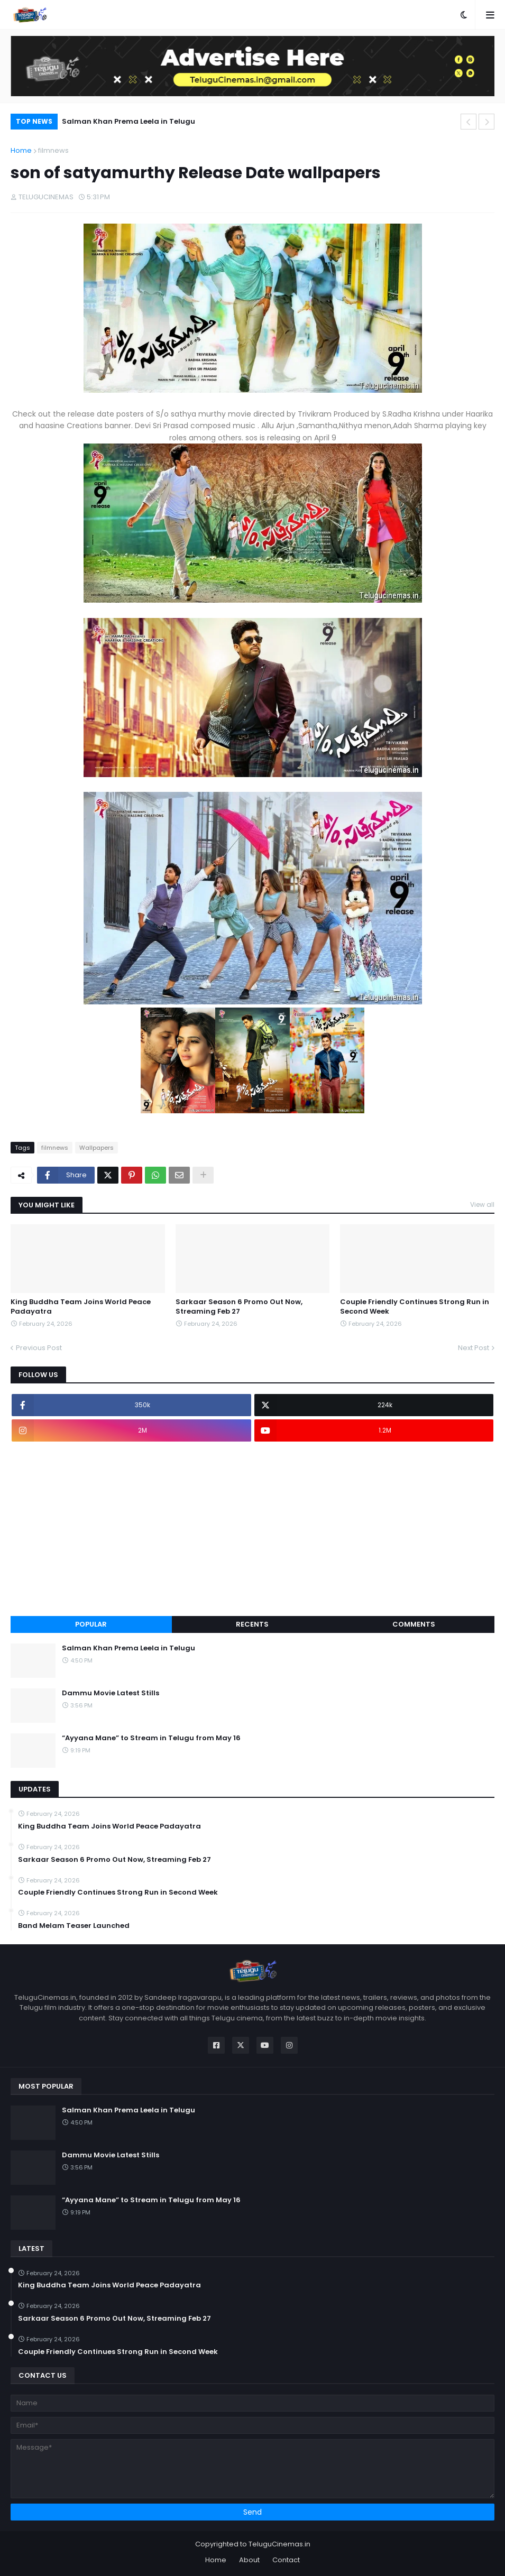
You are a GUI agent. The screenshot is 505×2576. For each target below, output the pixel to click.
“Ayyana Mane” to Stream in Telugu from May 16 (151, 1738)
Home (21, 150)
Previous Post (39, 1348)
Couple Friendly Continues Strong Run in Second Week (414, 1306)
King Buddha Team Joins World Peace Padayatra (81, 1306)
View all (482, 1204)
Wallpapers (96, 1147)
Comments (413, 1624)
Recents (252, 1624)
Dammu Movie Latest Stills (110, 1693)
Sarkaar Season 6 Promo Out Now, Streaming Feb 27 (239, 1306)
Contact (286, 2560)
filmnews (53, 150)
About (249, 2560)
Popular (91, 1624)
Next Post (473, 1348)
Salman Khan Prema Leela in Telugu (128, 121)
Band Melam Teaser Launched (74, 1926)
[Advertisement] (252, 1529)
